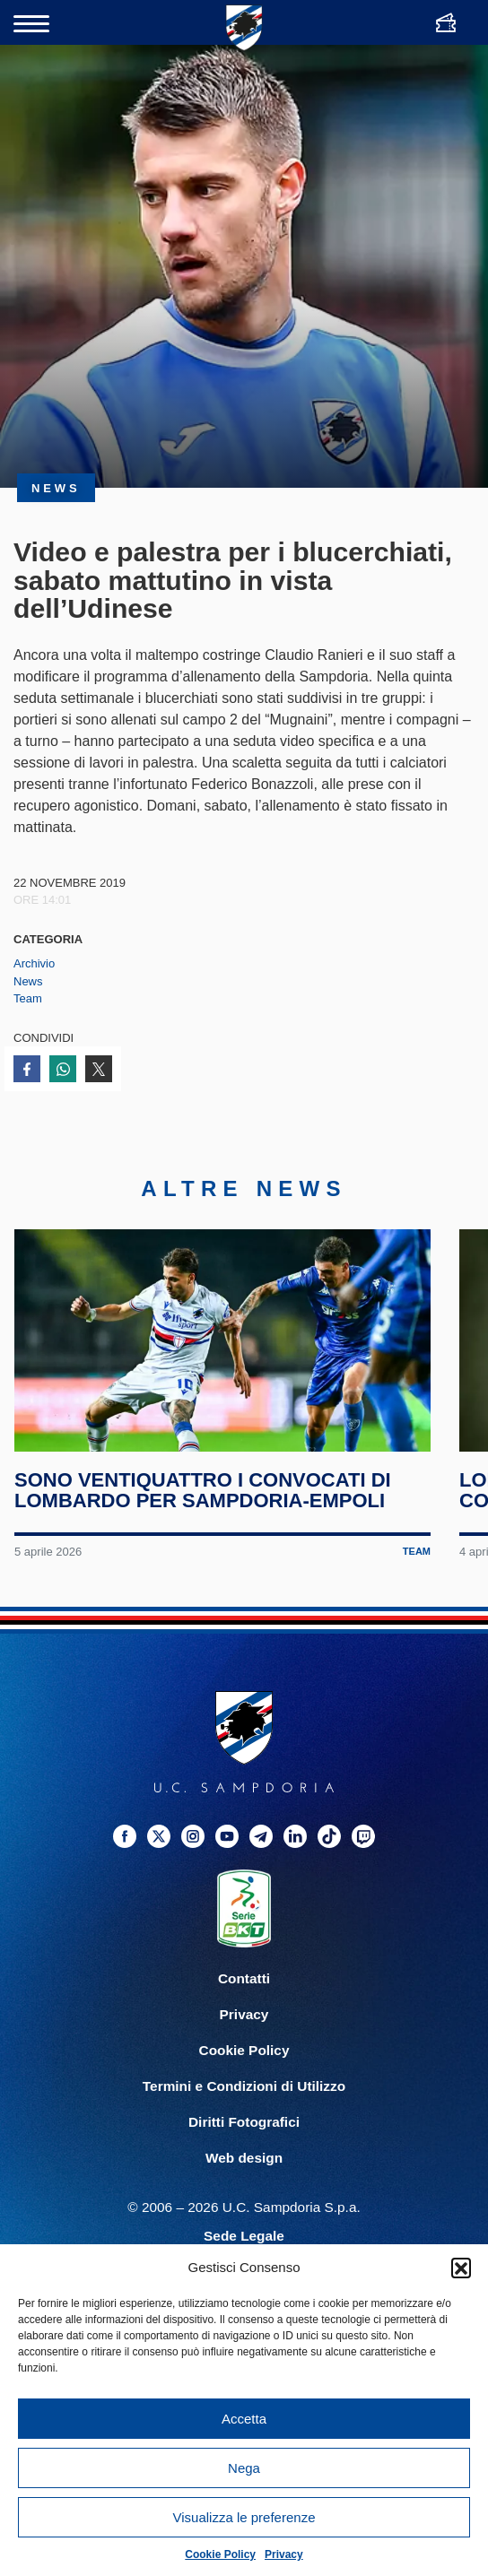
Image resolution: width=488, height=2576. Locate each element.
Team (27, 998)
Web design (244, 2160)
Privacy (284, 2554)
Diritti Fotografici (244, 2124)
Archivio (34, 963)
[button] (461, 2268)
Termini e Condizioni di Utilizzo (244, 2088)
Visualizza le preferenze (244, 2517)
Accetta (244, 2418)
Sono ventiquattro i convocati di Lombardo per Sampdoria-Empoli (202, 1492)
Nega (244, 2468)
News (28, 981)
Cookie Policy (220, 2554)
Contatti (244, 1980)
